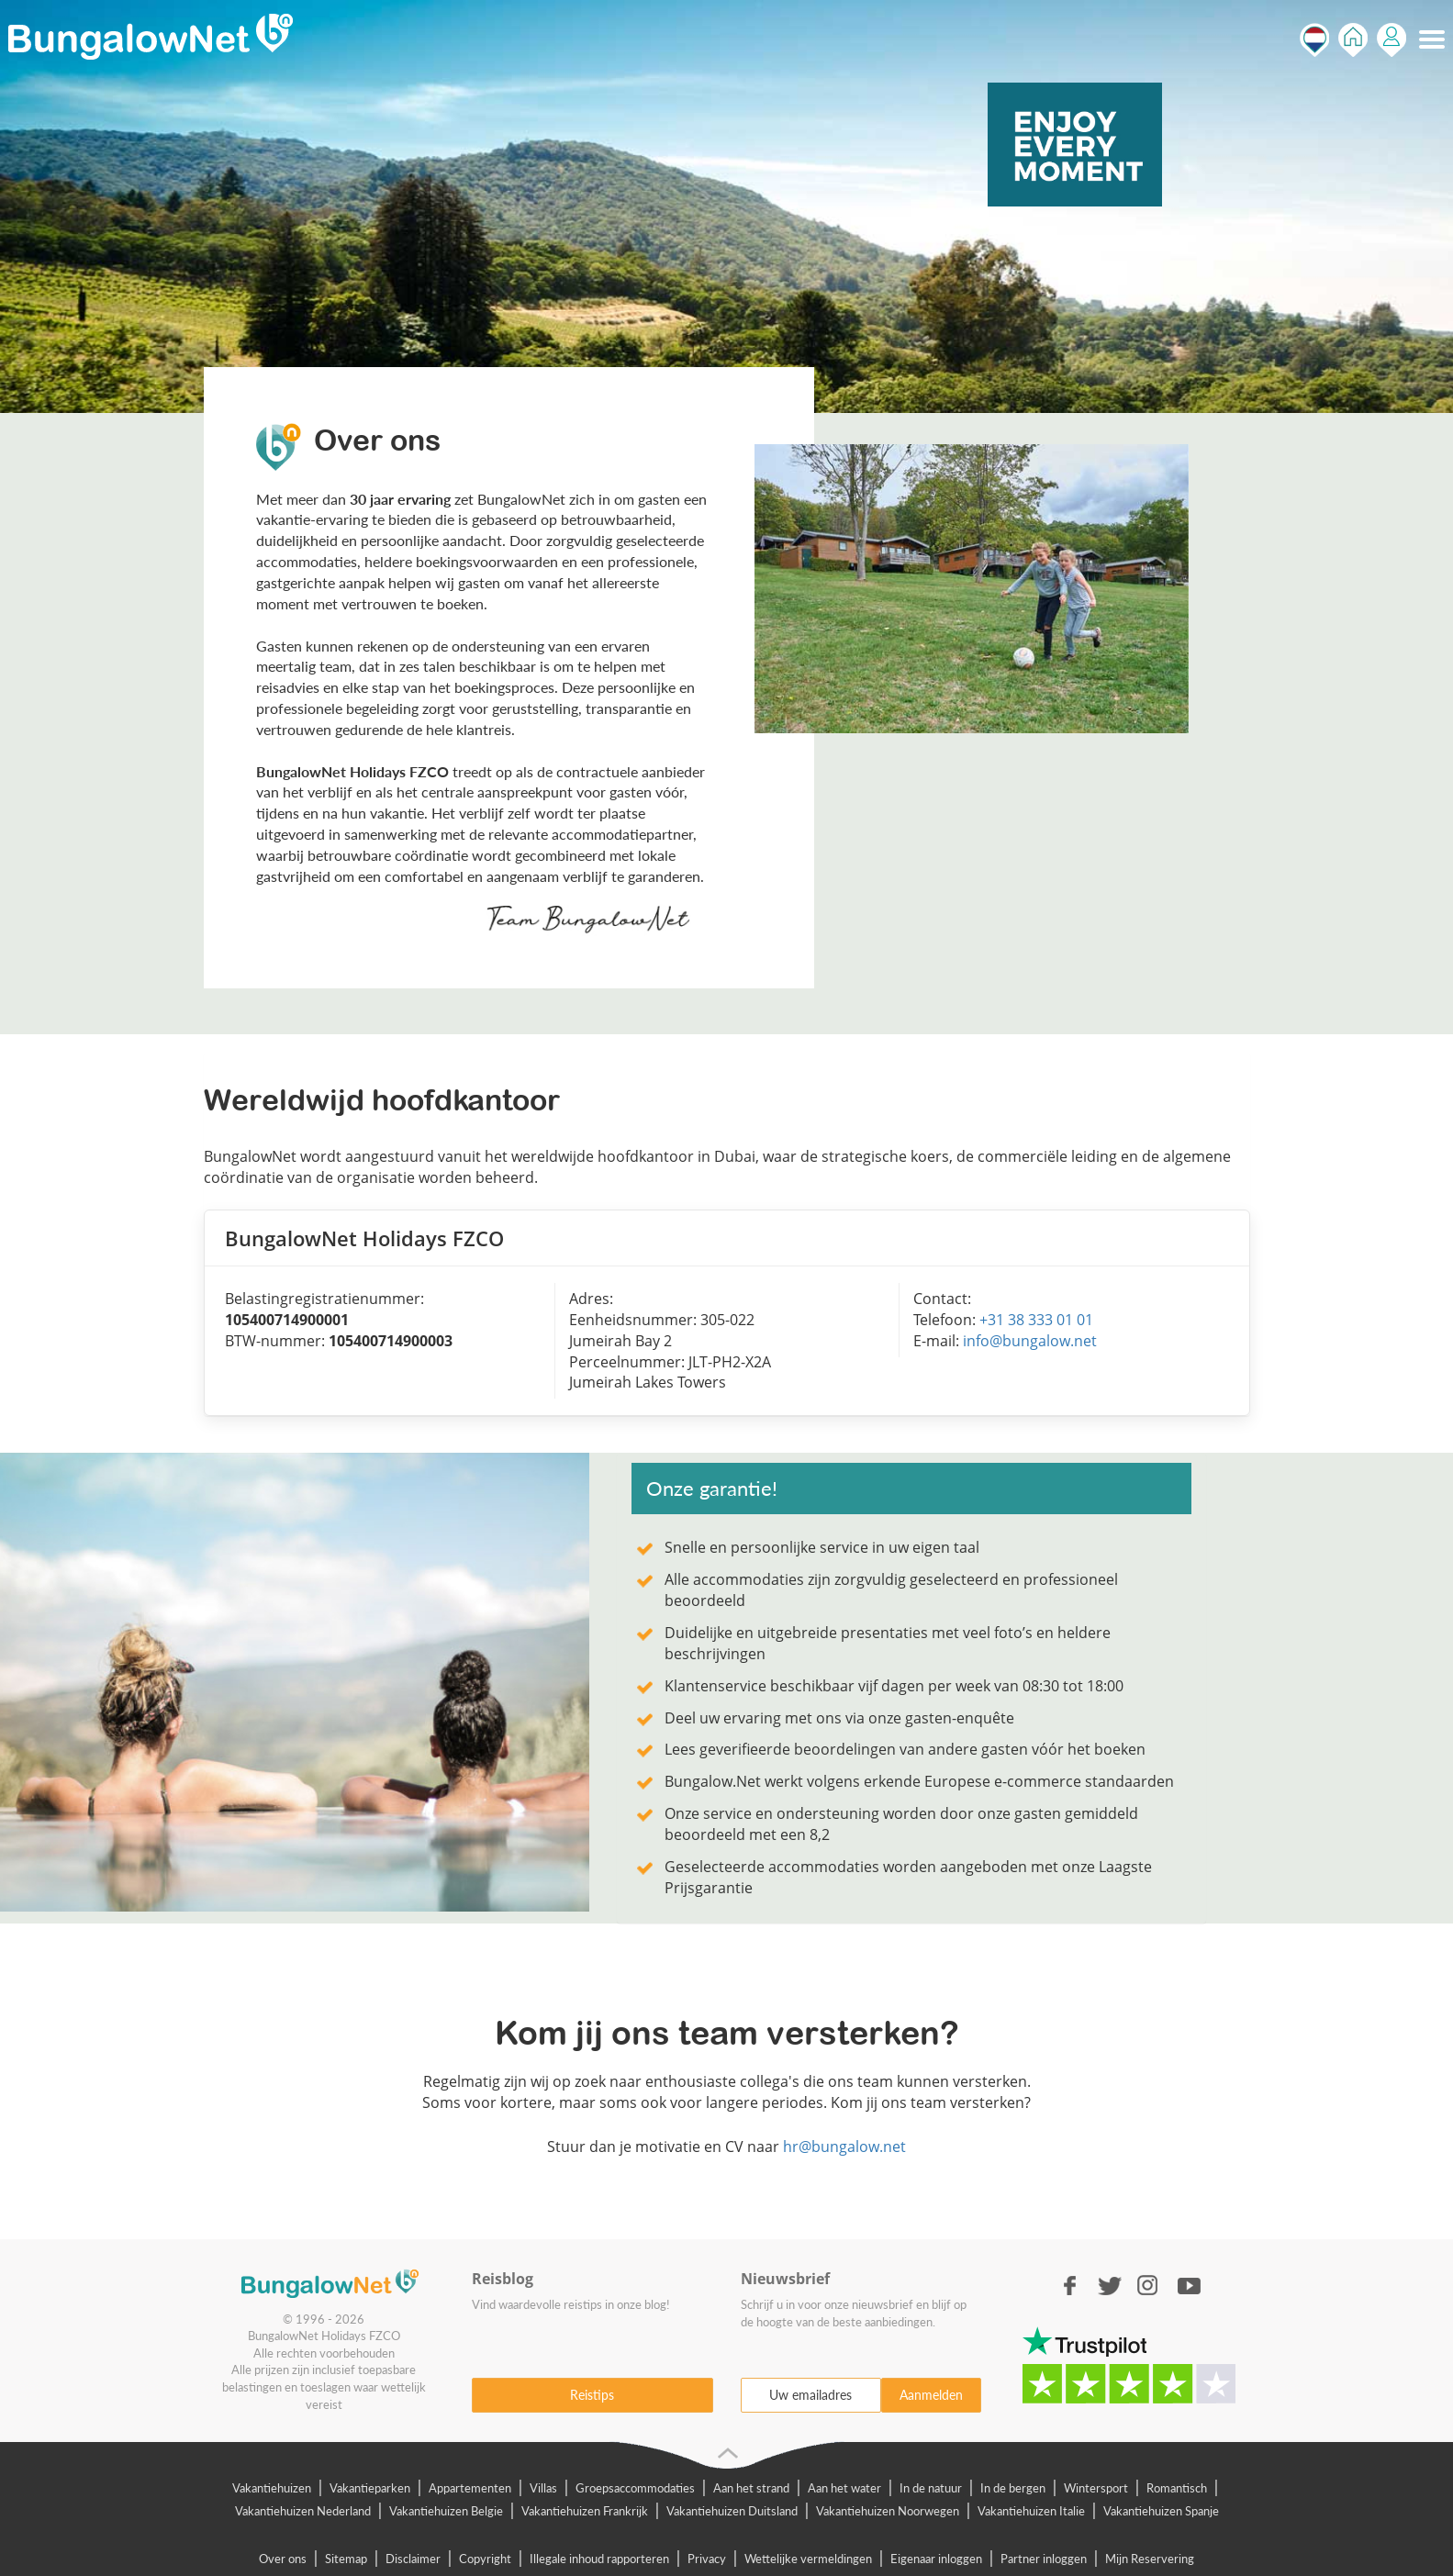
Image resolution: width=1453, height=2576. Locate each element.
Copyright (485, 2558)
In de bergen (1012, 2488)
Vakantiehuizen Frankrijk (584, 2511)
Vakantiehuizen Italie (1031, 2511)
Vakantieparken (370, 2488)
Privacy (706, 2558)
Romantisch (1176, 2488)
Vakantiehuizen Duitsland (732, 2511)
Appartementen (470, 2488)
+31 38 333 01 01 (1036, 1320)
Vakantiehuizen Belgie (446, 2511)
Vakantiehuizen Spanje (1161, 2511)
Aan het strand (751, 2488)
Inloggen (1391, 40)
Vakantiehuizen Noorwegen (887, 2511)
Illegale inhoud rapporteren (599, 2558)
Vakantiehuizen (271, 2488)
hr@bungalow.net (844, 2146)
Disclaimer (413, 2558)
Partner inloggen (1043, 2558)
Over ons (283, 2558)
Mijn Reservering (1149, 2558)
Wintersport (1096, 2488)
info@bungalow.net (1030, 1341)
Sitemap (346, 2558)
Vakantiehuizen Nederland (303, 2511)
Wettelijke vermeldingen (808, 2558)
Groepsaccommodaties (635, 2488)
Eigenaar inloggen (936, 2558)
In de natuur (931, 2488)
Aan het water (844, 2488)
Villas (543, 2488)
